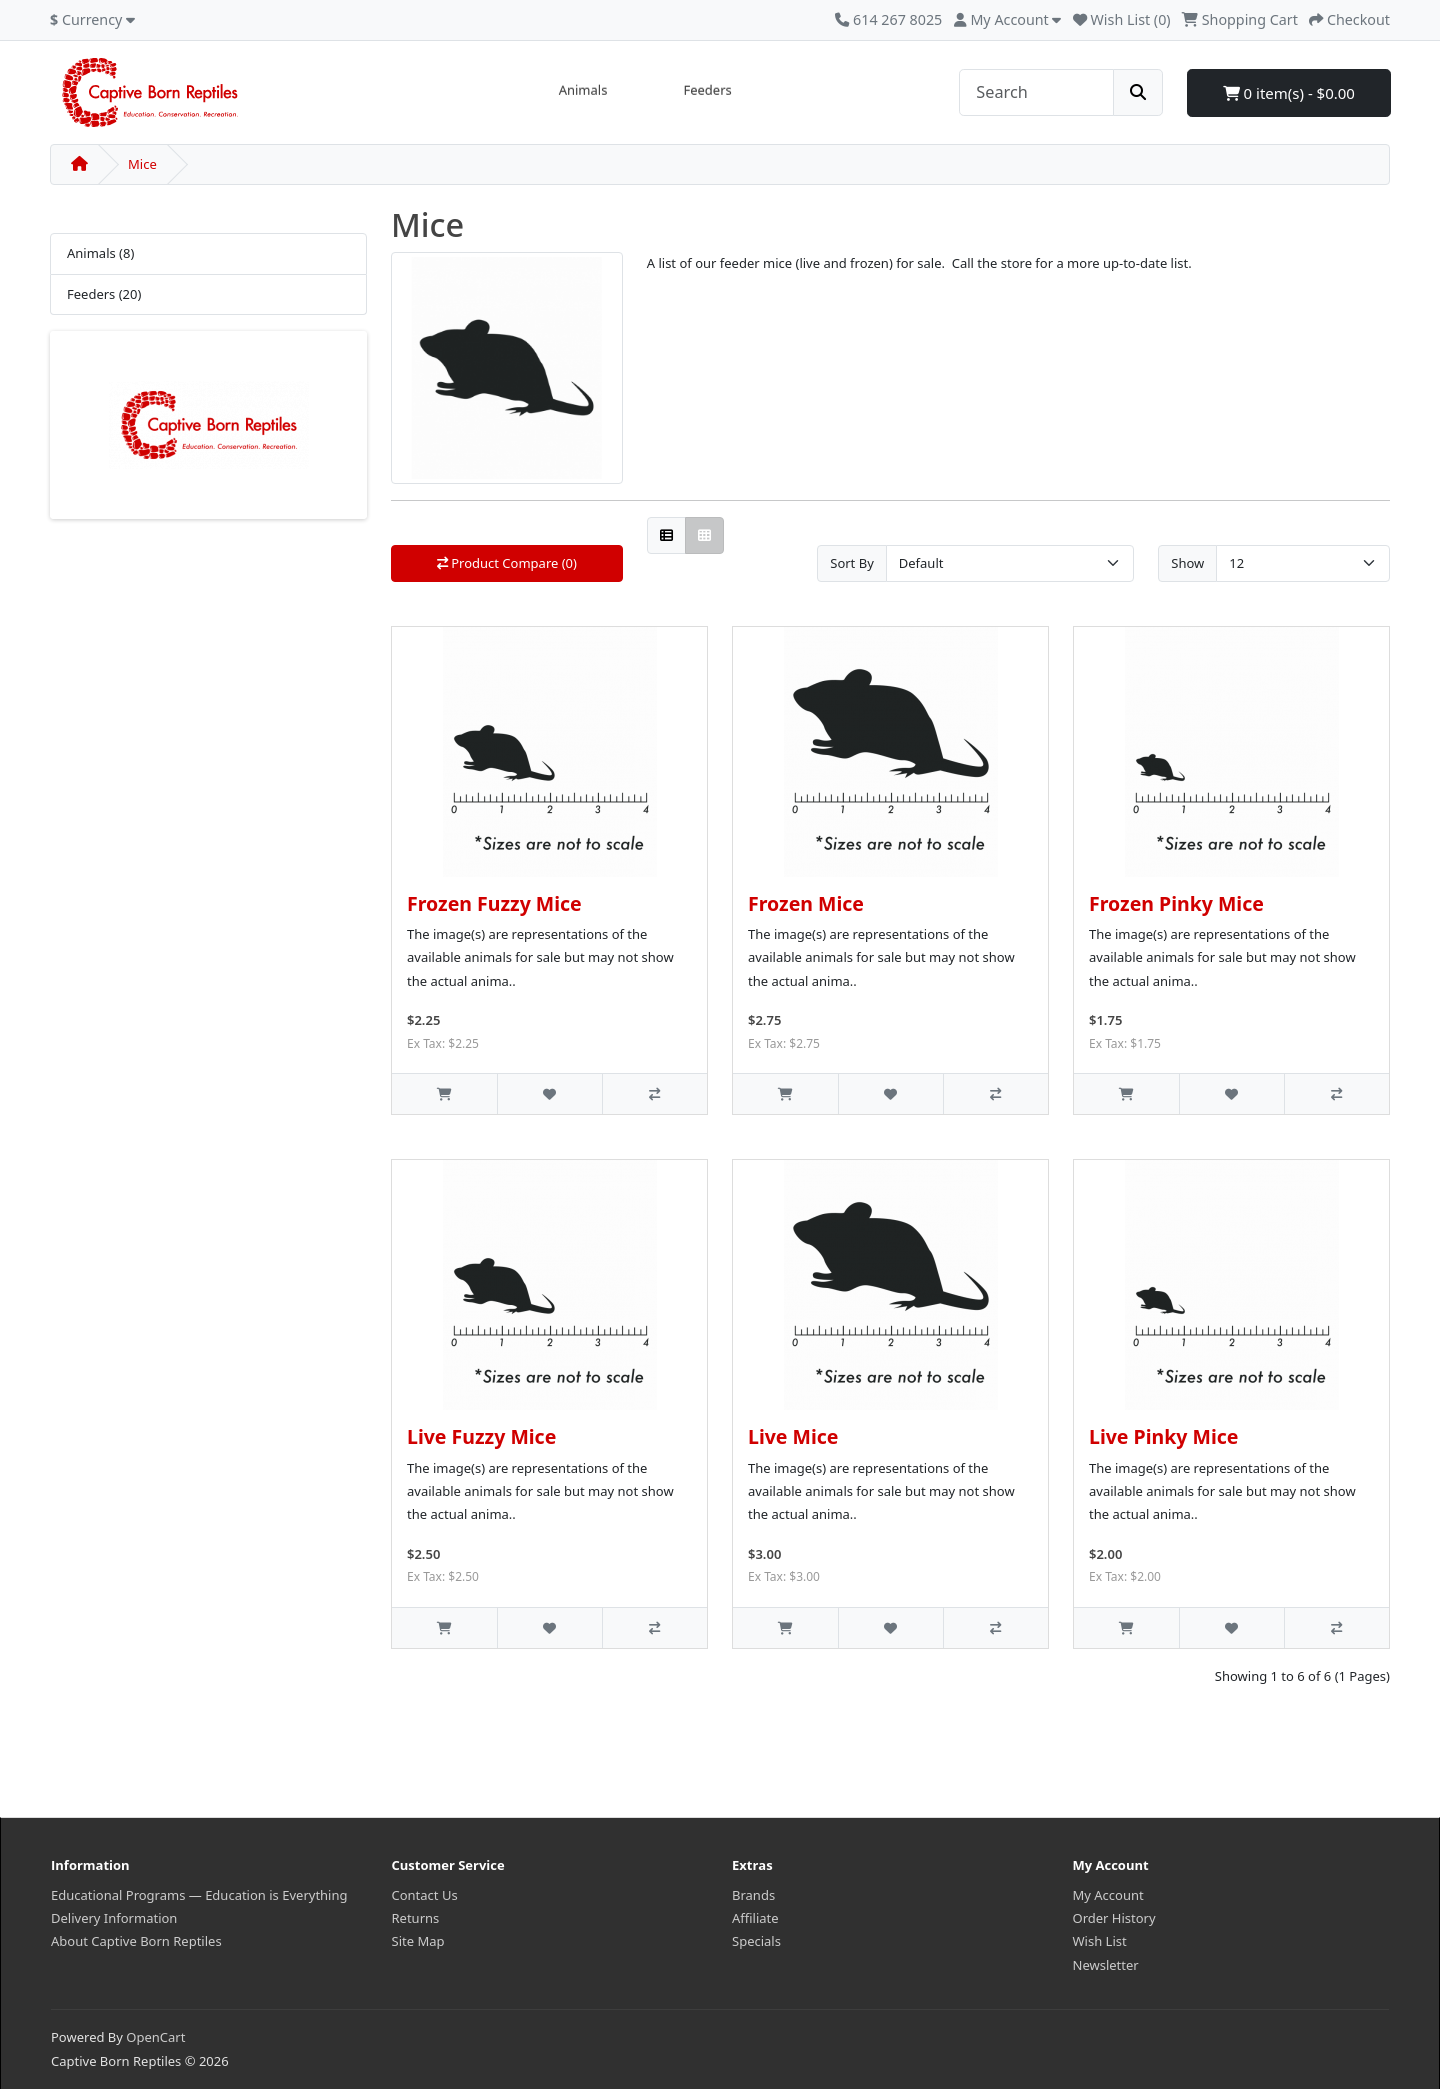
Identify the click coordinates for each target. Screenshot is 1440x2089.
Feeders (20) (104, 294)
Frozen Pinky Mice (1176, 903)
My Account (1108, 1895)
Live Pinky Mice (1163, 1436)
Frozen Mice (806, 903)
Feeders (707, 90)
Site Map (418, 1941)
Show (1187, 563)
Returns (416, 1918)
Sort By (852, 563)
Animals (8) (100, 253)
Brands (753, 1895)
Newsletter (1106, 1965)
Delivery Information (114, 1918)
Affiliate (755, 1918)
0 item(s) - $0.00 (1289, 93)
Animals (583, 90)
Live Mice (793, 1436)
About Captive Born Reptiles (136, 1941)
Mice (142, 164)
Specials (756, 1941)
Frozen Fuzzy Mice (494, 903)
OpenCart (155, 2037)
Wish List (1100, 1941)
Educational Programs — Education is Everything (199, 1895)
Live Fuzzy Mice (481, 1436)
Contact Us (425, 1895)
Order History (1114, 1918)
